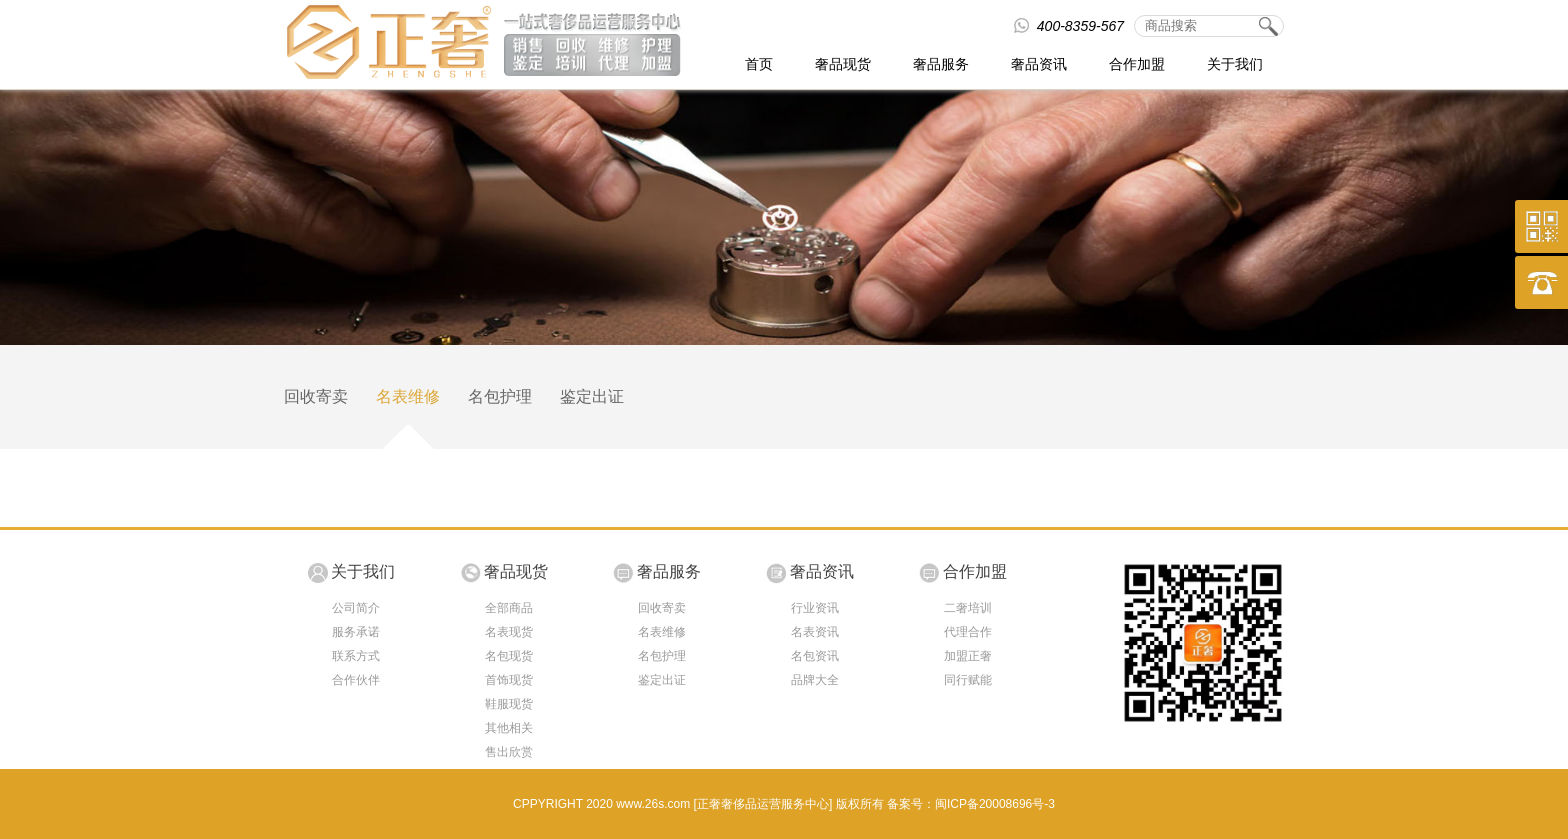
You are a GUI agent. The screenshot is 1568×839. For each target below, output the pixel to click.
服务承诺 (356, 632)
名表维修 (408, 396)
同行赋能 (968, 680)
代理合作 (968, 632)
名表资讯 (815, 632)
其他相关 (509, 728)
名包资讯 (815, 656)
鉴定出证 (592, 396)
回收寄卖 (316, 396)
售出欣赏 (509, 752)
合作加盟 (1137, 64)
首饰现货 (509, 680)
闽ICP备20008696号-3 (995, 804)
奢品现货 (843, 64)
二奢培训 (968, 608)
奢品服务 (941, 64)
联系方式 (356, 656)
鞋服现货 (509, 704)
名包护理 (500, 396)
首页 (759, 64)
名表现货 (509, 632)
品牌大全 (815, 680)
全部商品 (509, 608)
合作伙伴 (356, 680)
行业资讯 (815, 608)
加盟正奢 (968, 656)
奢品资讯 (1039, 64)
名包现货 (509, 656)
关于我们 (1235, 64)
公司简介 (356, 608)
